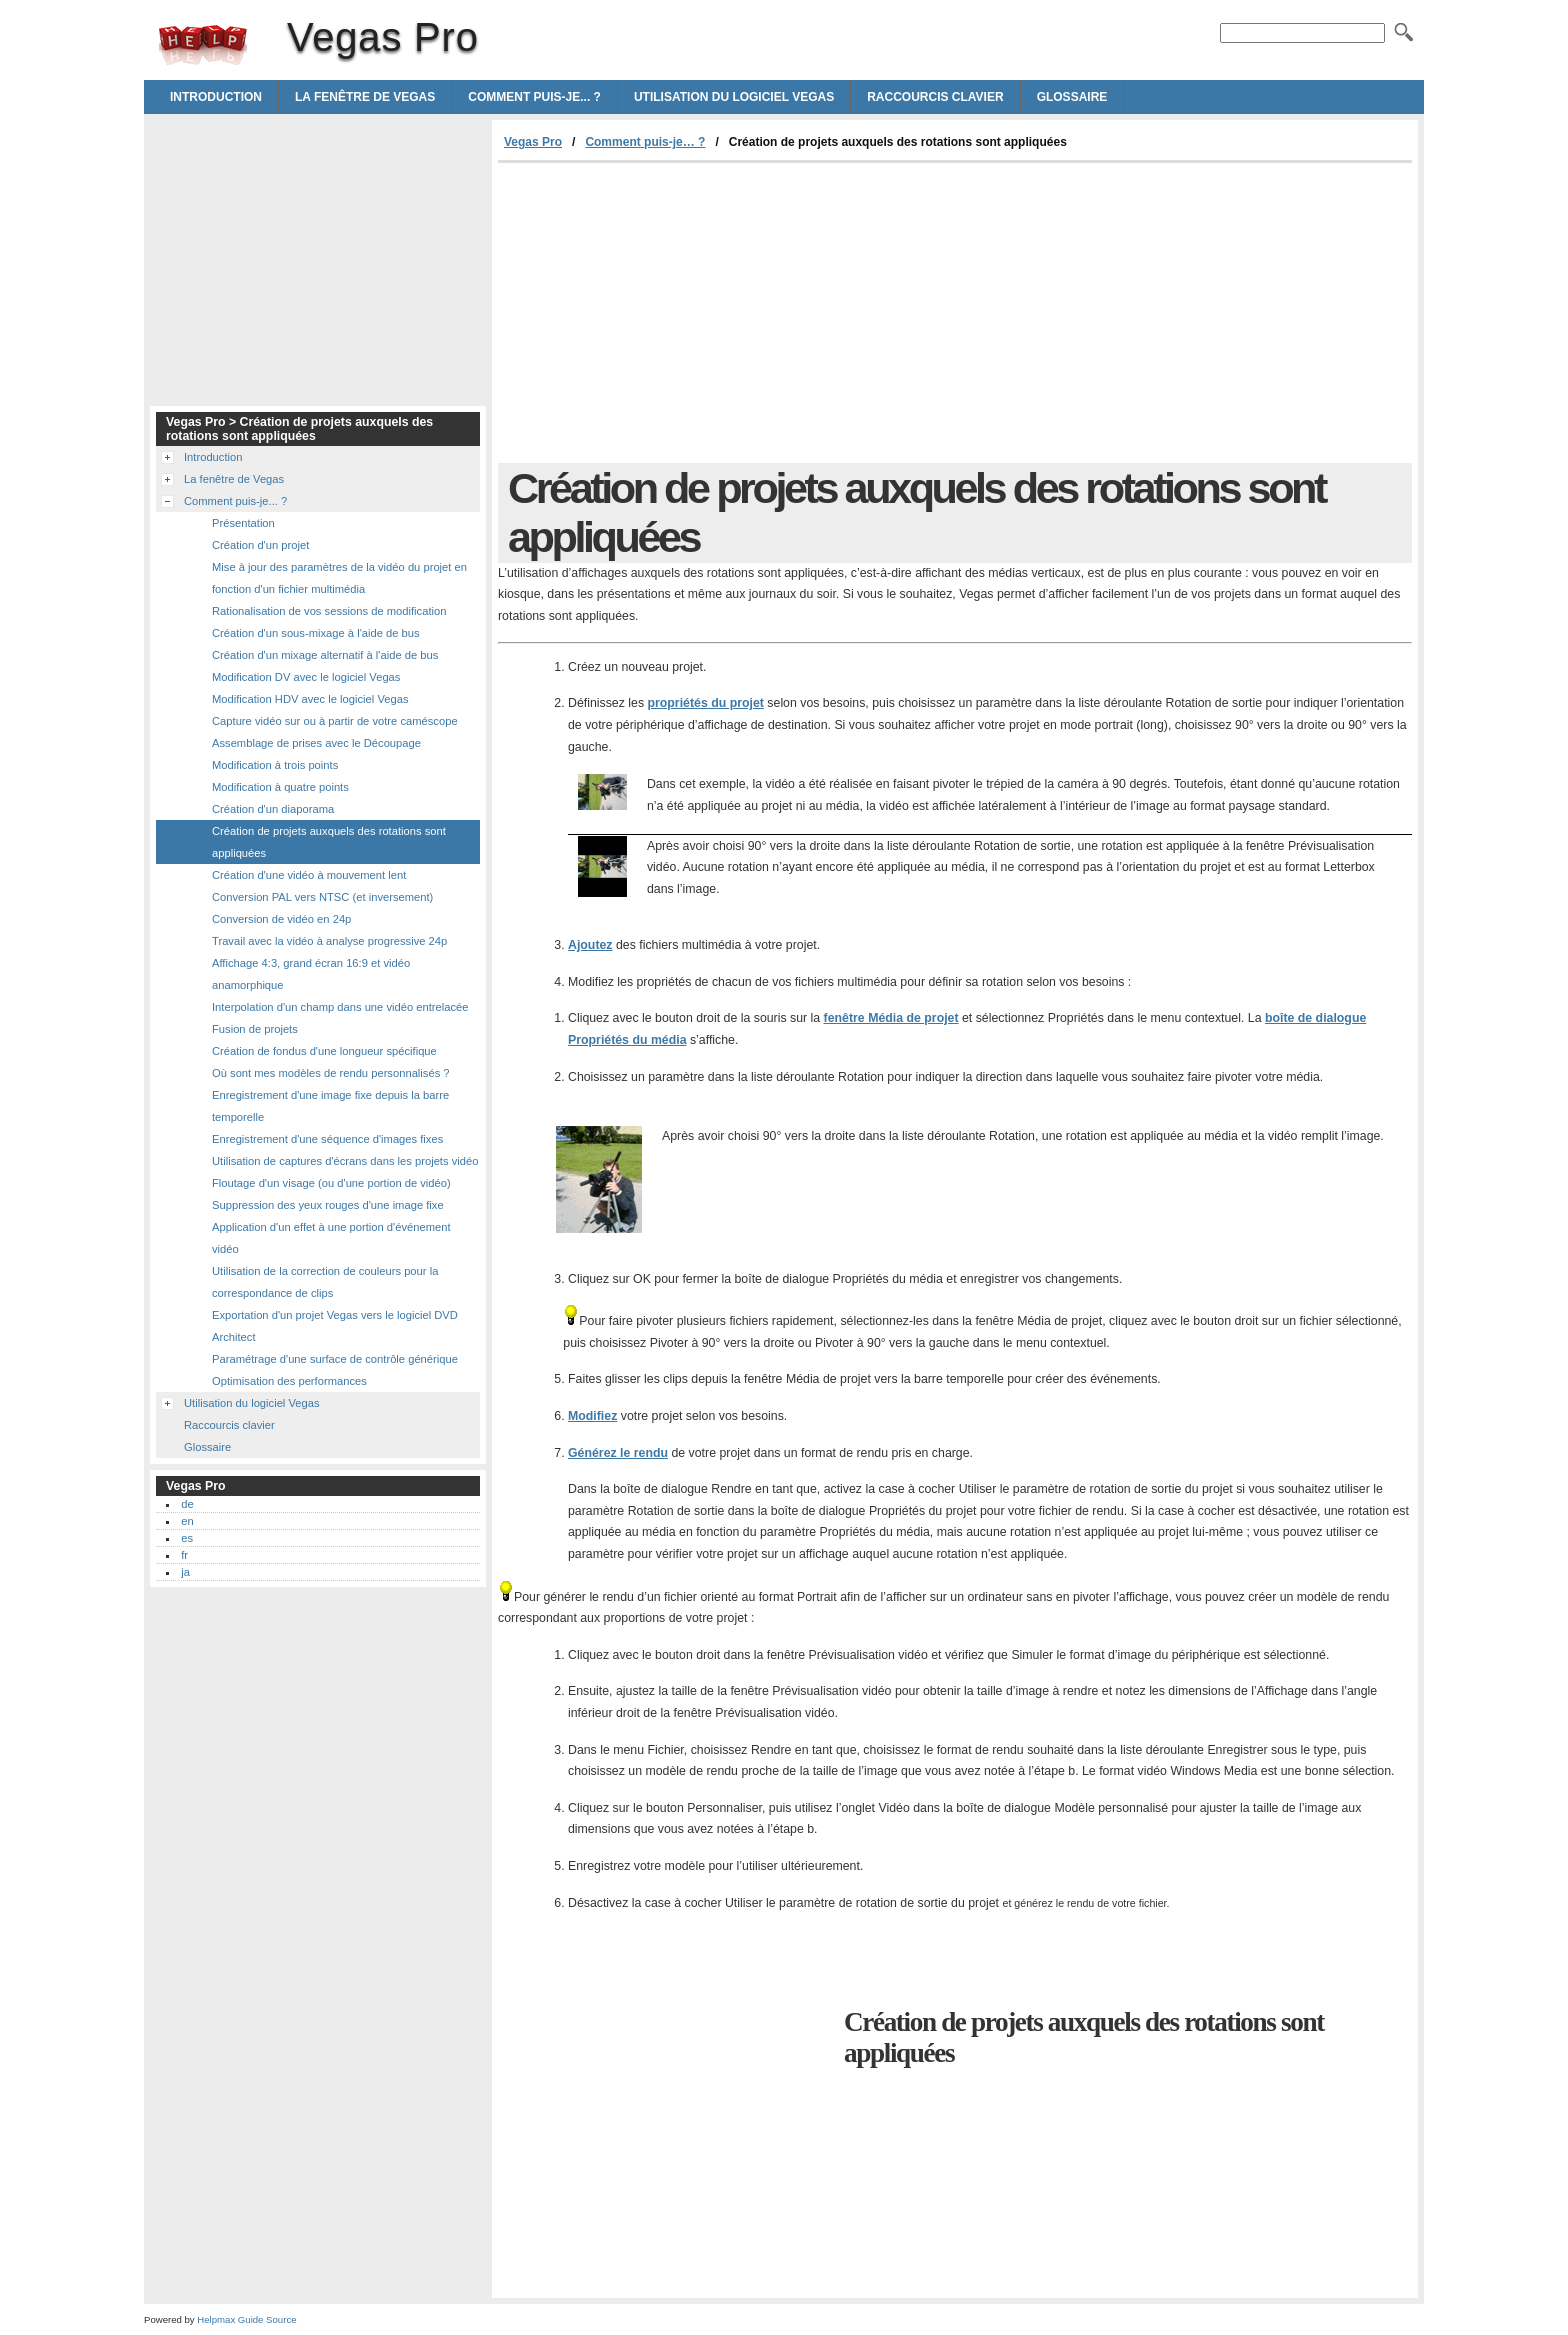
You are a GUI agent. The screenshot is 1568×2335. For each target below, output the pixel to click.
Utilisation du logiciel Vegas (734, 97)
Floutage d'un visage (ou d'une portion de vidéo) (331, 1183)
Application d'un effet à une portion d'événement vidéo (331, 1238)
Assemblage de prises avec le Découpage (316, 743)
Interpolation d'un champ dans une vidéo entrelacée (340, 1007)
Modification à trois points (275, 765)
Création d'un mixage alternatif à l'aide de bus (325, 655)
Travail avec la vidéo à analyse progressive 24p (329, 941)
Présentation (243, 523)
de (187, 1504)
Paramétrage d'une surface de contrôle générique (335, 1359)
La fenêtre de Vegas (365, 97)
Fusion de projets (255, 1029)
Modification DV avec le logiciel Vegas (306, 677)
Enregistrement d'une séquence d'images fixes (327, 1139)
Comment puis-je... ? (534, 97)
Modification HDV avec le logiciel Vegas (310, 699)
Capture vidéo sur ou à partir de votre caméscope (335, 721)
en (187, 1521)
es (187, 1538)
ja (185, 1572)
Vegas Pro (203, 45)
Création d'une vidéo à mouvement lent (309, 875)
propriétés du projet (705, 703)
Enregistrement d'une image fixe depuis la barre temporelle (330, 1106)
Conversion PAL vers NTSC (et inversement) (322, 897)
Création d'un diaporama (273, 809)
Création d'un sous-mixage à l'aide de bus (316, 633)
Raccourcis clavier (935, 97)
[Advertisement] (666, 313)
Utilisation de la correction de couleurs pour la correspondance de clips (325, 1282)
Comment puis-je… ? (645, 142)
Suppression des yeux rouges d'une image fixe (328, 1205)
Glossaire (1072, 97)
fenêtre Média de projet (891, 1018)
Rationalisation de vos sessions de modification (329, 611)
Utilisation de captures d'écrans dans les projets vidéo (345, 1161)
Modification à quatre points (280, 787)
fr (184, 1555)
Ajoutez (590, 945)
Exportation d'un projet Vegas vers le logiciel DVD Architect (335, 1326)
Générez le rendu (618, 1453)
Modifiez (592, 1416)
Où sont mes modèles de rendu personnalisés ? (331, 1073)
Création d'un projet (260, 545)
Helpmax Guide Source (246, 2319)
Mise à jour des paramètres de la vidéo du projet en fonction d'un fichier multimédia (339, 578)
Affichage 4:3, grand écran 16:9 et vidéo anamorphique (311, 974)
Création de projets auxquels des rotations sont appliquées (329, 842)
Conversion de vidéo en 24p (281, 919)
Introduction (216, 97)
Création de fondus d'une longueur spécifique (324, 1051)
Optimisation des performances (289, 1381)
